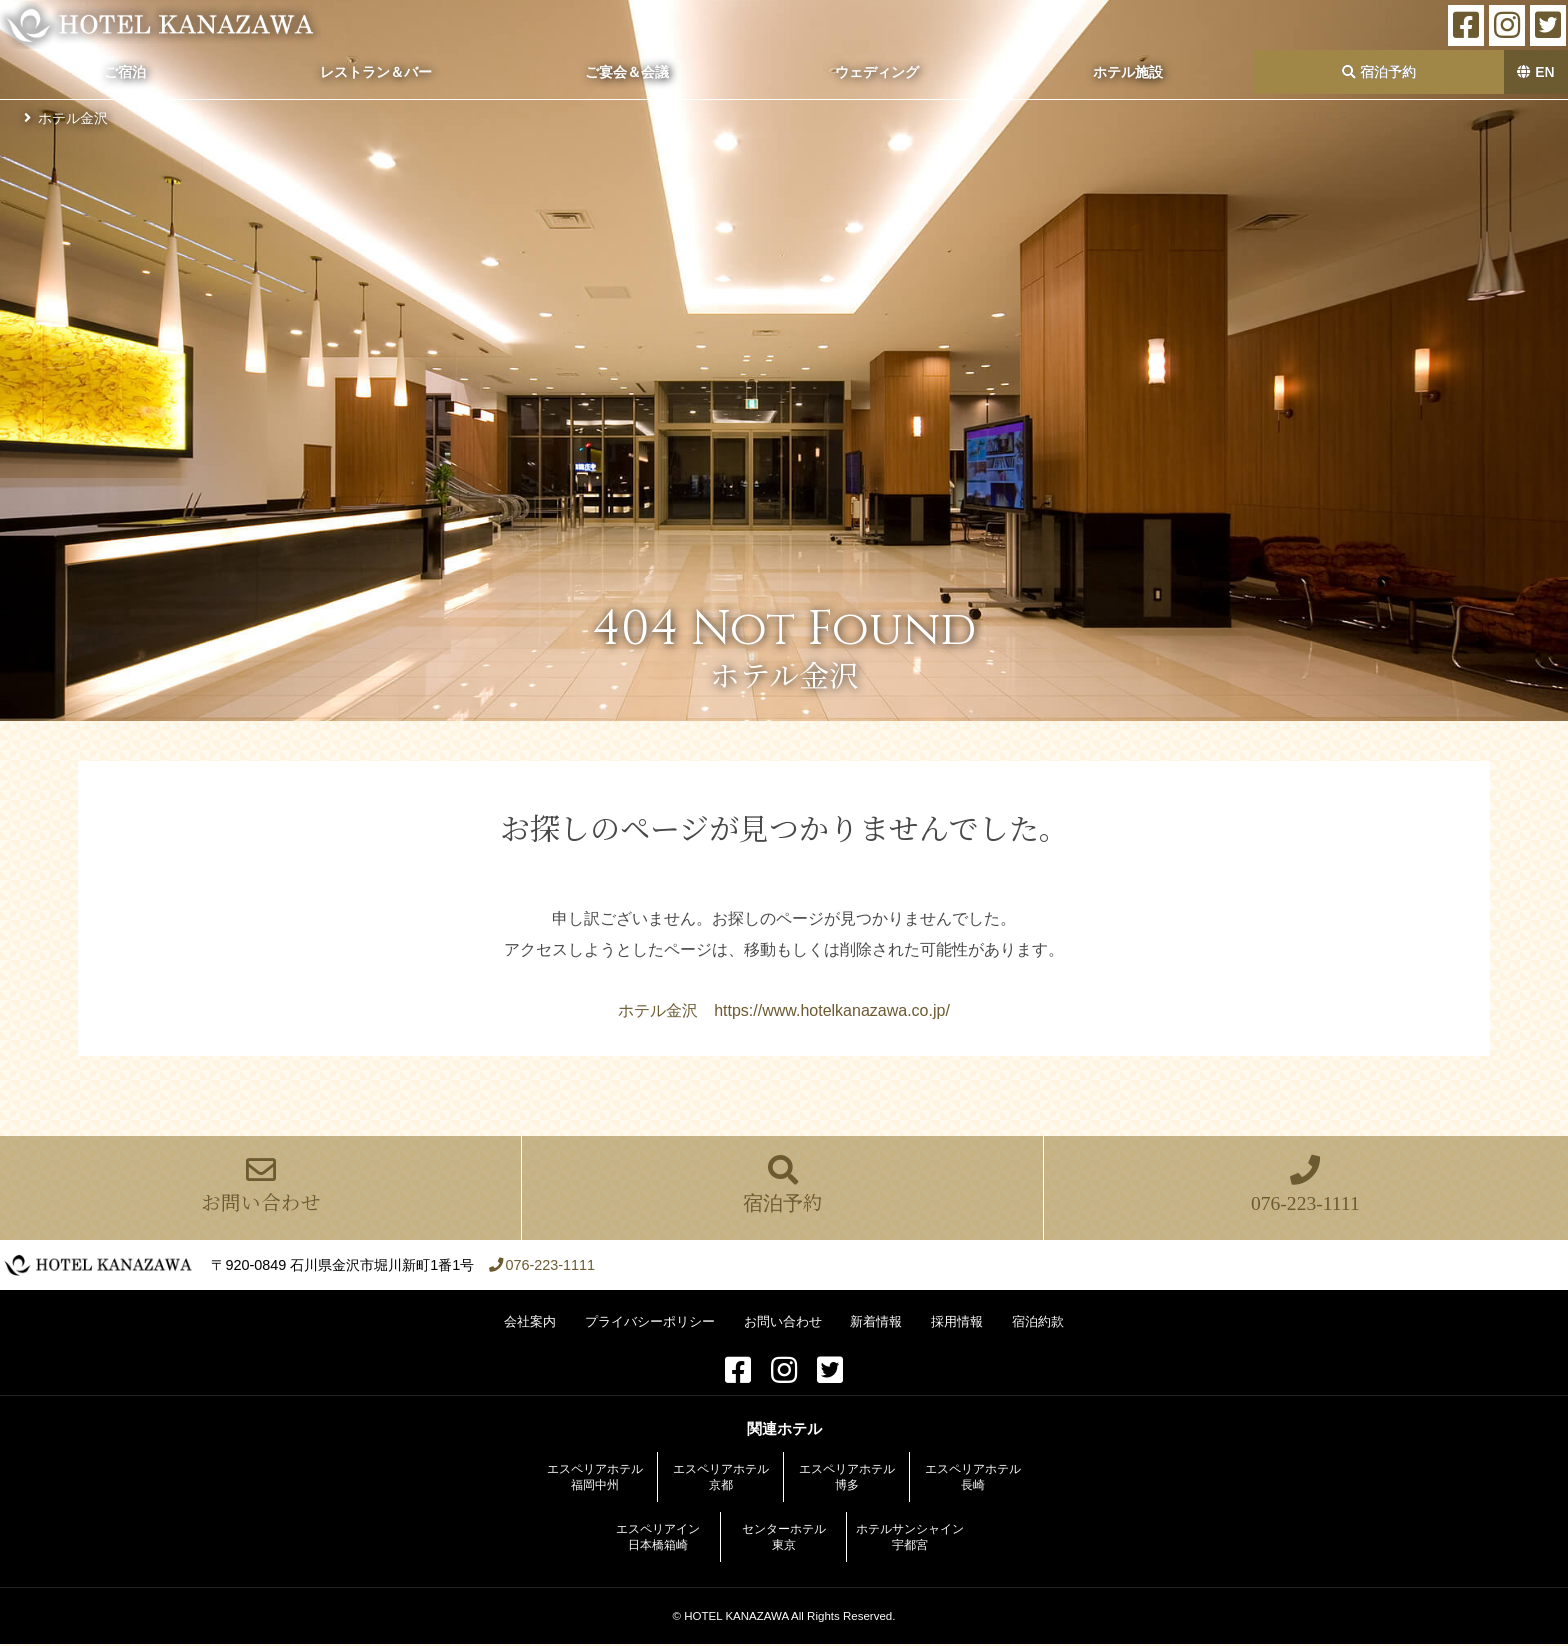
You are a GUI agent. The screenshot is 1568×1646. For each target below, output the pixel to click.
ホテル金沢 (73, 118)
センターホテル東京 (784, 1539)
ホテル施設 (1128, 72)
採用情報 (957, 1323)
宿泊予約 (1379, 72)
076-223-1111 (1305, 1187)
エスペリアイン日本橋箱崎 (658, 1539)
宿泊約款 (1038, 1323)
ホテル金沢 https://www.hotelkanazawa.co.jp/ (784, 1010)
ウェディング (877, 72)
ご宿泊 (125, 72)
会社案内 (530, 1323)
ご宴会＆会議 (627, 72)
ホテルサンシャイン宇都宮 (910, 1539)
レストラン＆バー (376, 72)
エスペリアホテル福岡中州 (595, 1479)
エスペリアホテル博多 (847, 1479)
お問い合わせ (260, 1187)
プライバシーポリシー (650, 1323)
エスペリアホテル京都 (721, 1479)
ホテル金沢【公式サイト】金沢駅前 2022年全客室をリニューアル (164, 25)
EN (1535, 72)
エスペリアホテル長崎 (973, 1479)
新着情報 (876, 1323)
